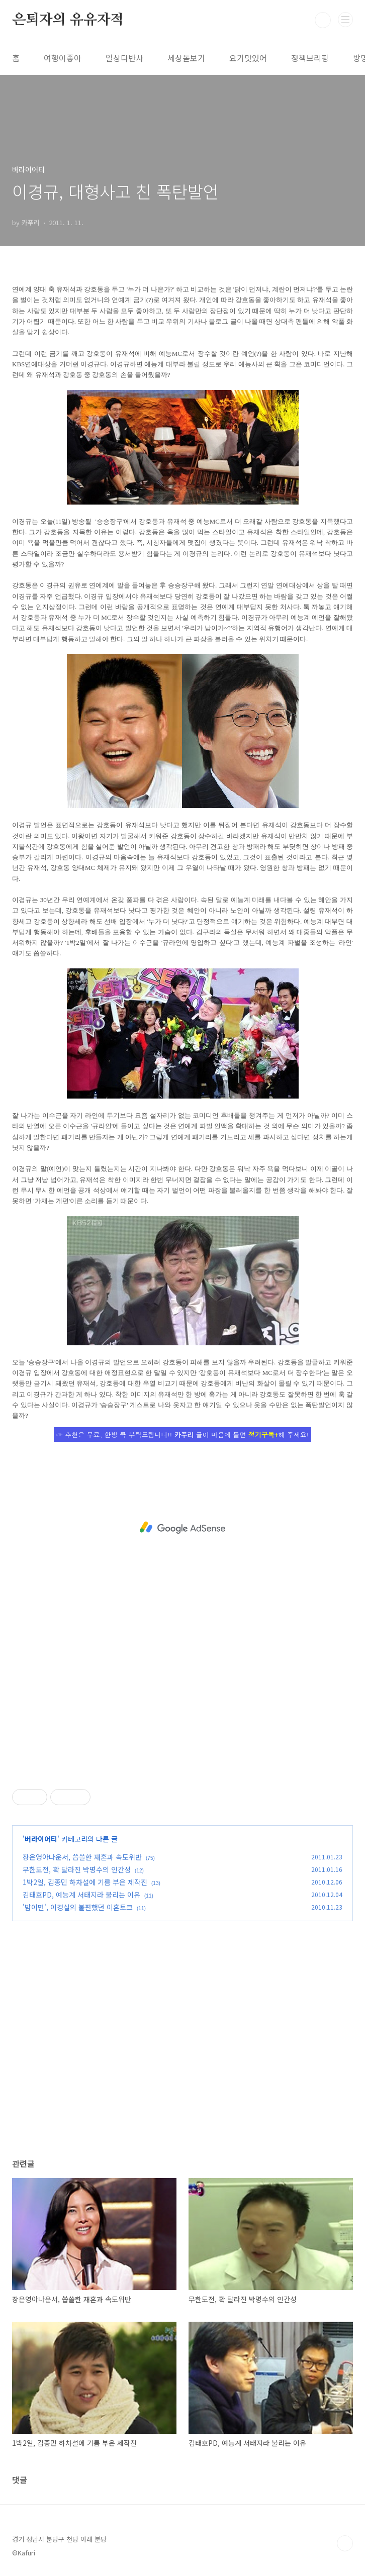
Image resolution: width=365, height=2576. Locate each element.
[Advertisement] (182, 1527)
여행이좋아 (62, 58)
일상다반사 (124, 58)
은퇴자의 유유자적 (68, 20)
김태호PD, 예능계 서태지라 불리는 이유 (81, 1895)
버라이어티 (41, 1839)
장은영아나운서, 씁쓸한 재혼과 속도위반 (82, 1857)
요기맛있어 (248, 58)
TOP (345, 2543)
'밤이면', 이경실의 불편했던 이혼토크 (78, 1907)
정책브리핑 (310, 58)
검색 (322, 20)
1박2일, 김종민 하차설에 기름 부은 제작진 (85, 1882)
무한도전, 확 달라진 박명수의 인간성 (77, 1869)
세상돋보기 (186, 58)
